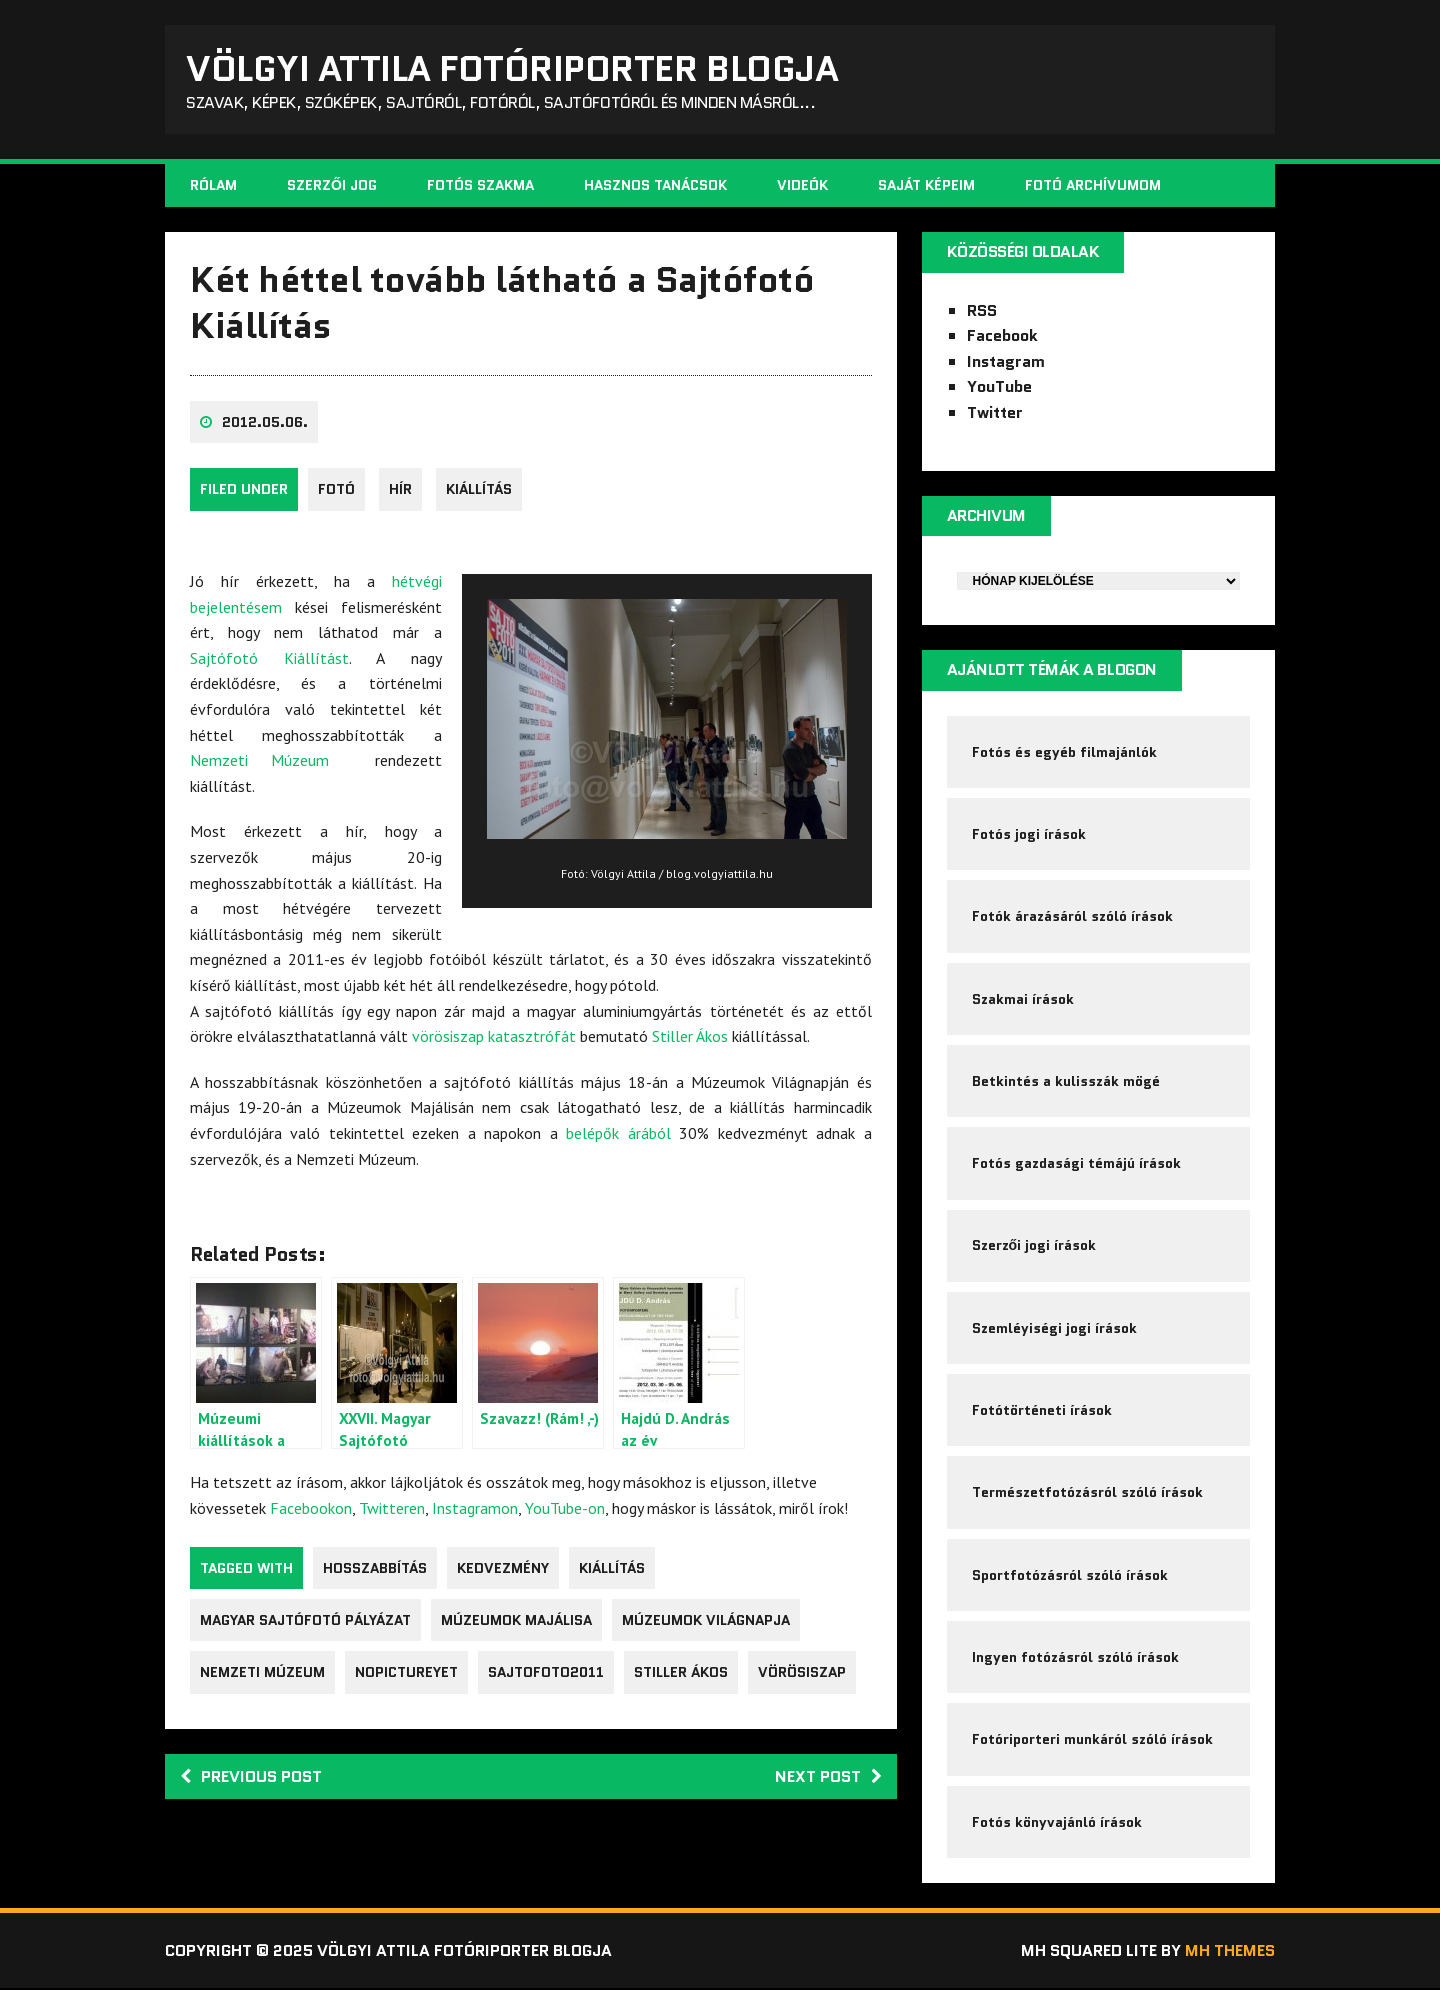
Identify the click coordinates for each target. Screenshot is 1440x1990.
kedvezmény (503, 1568)
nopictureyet (406, 1673)
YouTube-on (565, 1508)
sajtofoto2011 (546, 1673)
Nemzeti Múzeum (259, 761)
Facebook (1002, 335)
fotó (336, 490)
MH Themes (1230, 1951)
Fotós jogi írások (1029, 834)
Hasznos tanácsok (655, 186)
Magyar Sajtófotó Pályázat (305, 1620)
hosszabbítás (375, 1568)
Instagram (1006, 361)
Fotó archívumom (1093, 186)
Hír (400, 490)
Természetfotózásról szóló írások (1087, 1494)
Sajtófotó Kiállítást (269, 658)
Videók (802, 186)
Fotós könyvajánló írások (1057, 1823)
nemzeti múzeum (262, 1673)
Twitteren (392, 1508)
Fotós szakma (480, 186)
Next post (828, 1776)
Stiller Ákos (690, 1037)
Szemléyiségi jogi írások (1054, 1329)
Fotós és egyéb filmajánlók (1064, 752)
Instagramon (475, 1508)
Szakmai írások (1023, 999)
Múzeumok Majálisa (516, 1620)
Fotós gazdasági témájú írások (1076, 1164)
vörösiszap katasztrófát (494, 1037)
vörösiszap (802, 1673)
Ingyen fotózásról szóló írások (1075, 1658)
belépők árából (618, 1133)
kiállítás (479, 490)
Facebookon (311, 1508)
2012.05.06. (265, 423)
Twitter (995, 412)
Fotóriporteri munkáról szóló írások (1092, 1741)
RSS (982, 310)
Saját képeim (926, 186)
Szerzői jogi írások (1034, 1246)
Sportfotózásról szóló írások (1070, 1576)
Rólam (213, 186)
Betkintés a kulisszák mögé (1066, 1082)
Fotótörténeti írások (1042, 1411)
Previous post (251, 1776)
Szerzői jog (332, 186)
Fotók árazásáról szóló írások (1072, 917)
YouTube (999, 387)
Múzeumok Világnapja (706, 1620)
